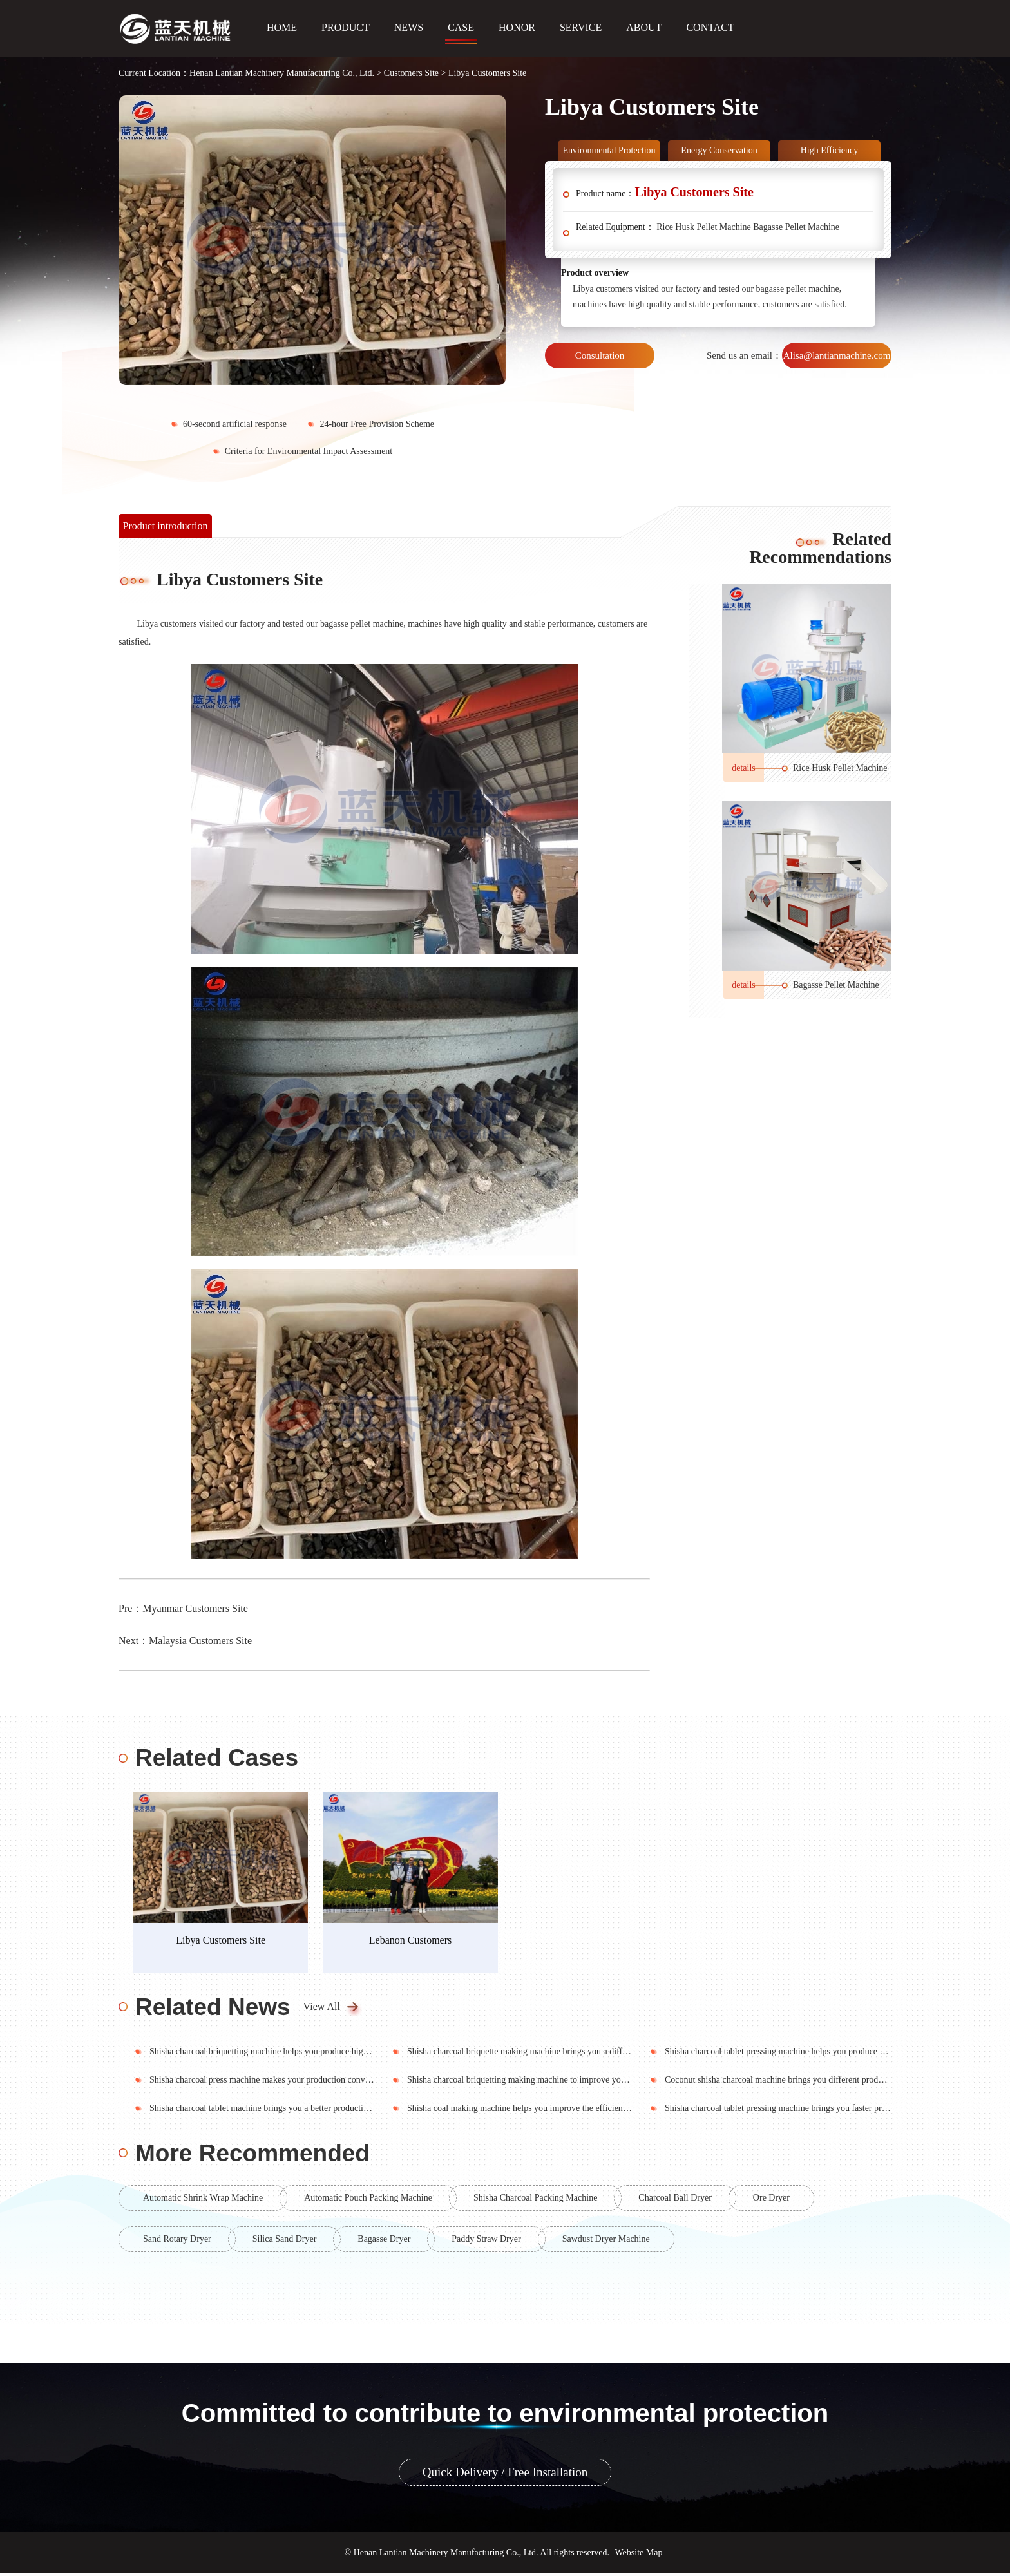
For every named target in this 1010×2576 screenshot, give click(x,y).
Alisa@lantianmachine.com (837, 355)
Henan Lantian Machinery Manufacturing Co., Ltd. (281, 73)
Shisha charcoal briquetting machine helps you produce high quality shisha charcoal (300, 2054)
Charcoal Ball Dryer (675, 2200)
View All (321, 2008)
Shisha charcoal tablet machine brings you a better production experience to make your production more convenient (358, 2111)
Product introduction (165, 525)
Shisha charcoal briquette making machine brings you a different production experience (565, 2054)
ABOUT (644, 27)
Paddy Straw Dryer (486, 2241)
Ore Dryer (771, 2200)
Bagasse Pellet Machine (796, 227)
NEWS (408, 27)
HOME (282, 27)
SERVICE (581, 27)
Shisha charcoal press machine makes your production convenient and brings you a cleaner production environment (358, 2082)
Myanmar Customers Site (195, 1608)
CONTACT (710, 27)
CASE (461, 27)
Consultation (600, 355)
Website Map (639, 2555)
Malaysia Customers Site (200, 1640)
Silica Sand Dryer (284, 2241)
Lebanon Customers (415, 1942)
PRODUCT (345, 27)
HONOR (517, 27)
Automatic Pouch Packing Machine (368, 2200)
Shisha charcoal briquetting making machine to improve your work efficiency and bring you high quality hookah (610, 2082)
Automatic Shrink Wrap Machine (203, 2200)
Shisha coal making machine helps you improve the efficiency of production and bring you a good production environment (628, 2111)
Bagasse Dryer (383, 2241)
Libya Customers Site (222, 1942)
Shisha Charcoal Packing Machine (535, 2200)
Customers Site (411, 73)
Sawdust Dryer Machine (606, 2241)
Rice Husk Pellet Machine (703, 227)
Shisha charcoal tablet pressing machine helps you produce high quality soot (802, 2054)
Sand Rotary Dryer (177, 2241)
